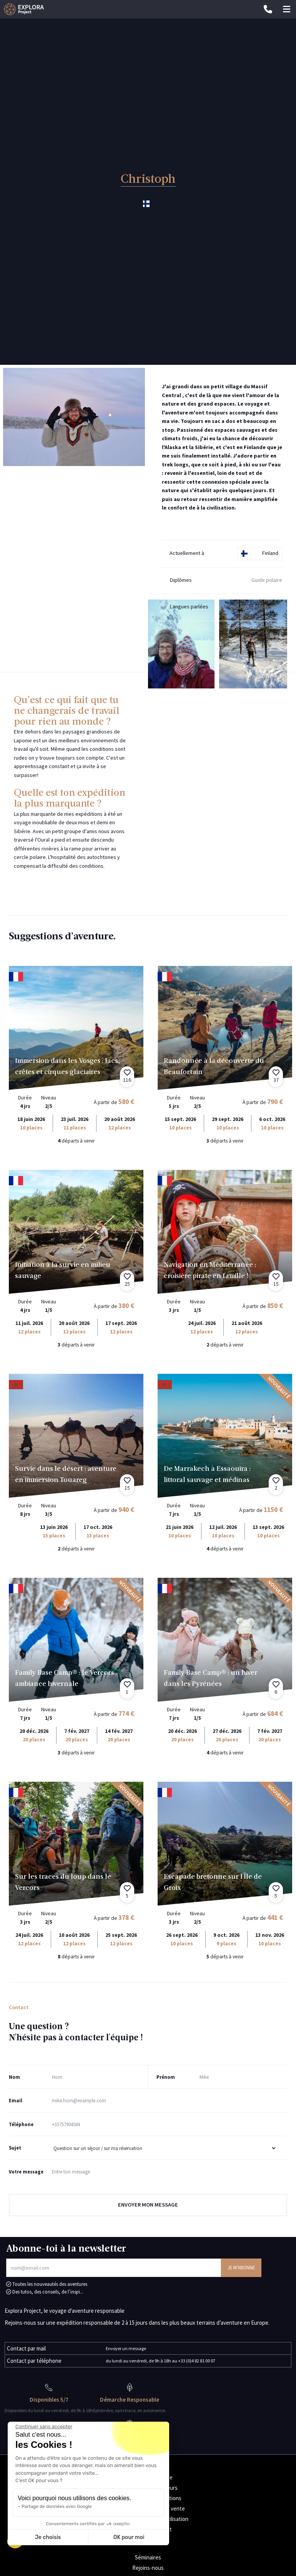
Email (15, 2100)
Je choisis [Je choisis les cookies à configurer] (48, 2537)
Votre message (26, 2171)
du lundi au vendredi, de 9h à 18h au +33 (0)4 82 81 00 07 (160, 2361)
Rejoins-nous (148, 2567)
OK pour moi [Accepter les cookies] (129, 2537)
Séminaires (148, 2557)
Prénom (165, 2077)
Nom (14, 2077)
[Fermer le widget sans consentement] (44, 2427)
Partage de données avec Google (57, 2506)
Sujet (15, 2148)
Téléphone (21, 2124)
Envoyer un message (126, 2348)
